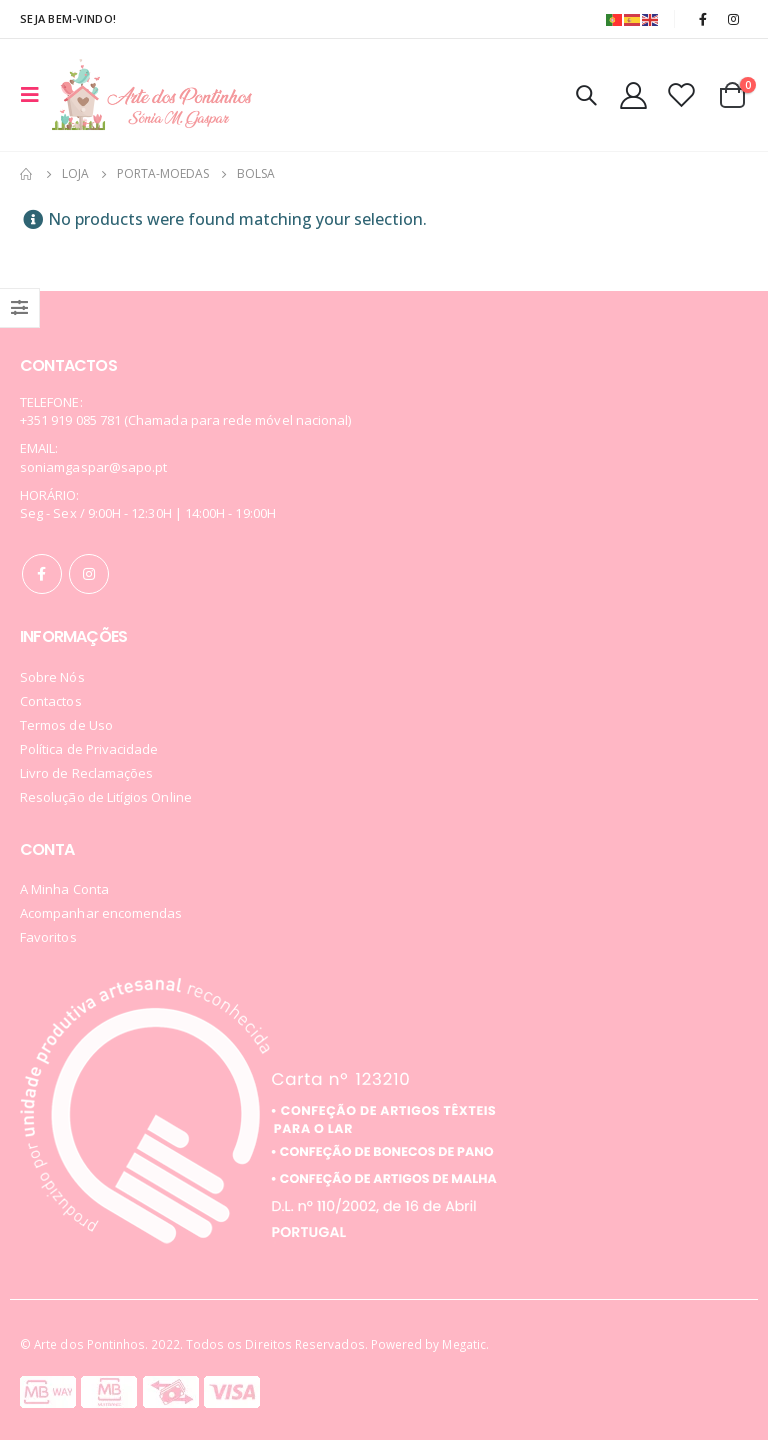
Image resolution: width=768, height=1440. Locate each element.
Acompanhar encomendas (101, 913)
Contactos (51, 701)
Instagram (89, 574)
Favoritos (48, 937)
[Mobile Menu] (36, 95)
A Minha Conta (64, 889)
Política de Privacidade (89, 749)
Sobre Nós (52, 677)
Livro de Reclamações (86, 773)
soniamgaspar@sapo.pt (93, 467)
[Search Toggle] (586, 95)
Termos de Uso (66, 725)
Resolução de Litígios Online (106, 797)
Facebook (42, 574)
